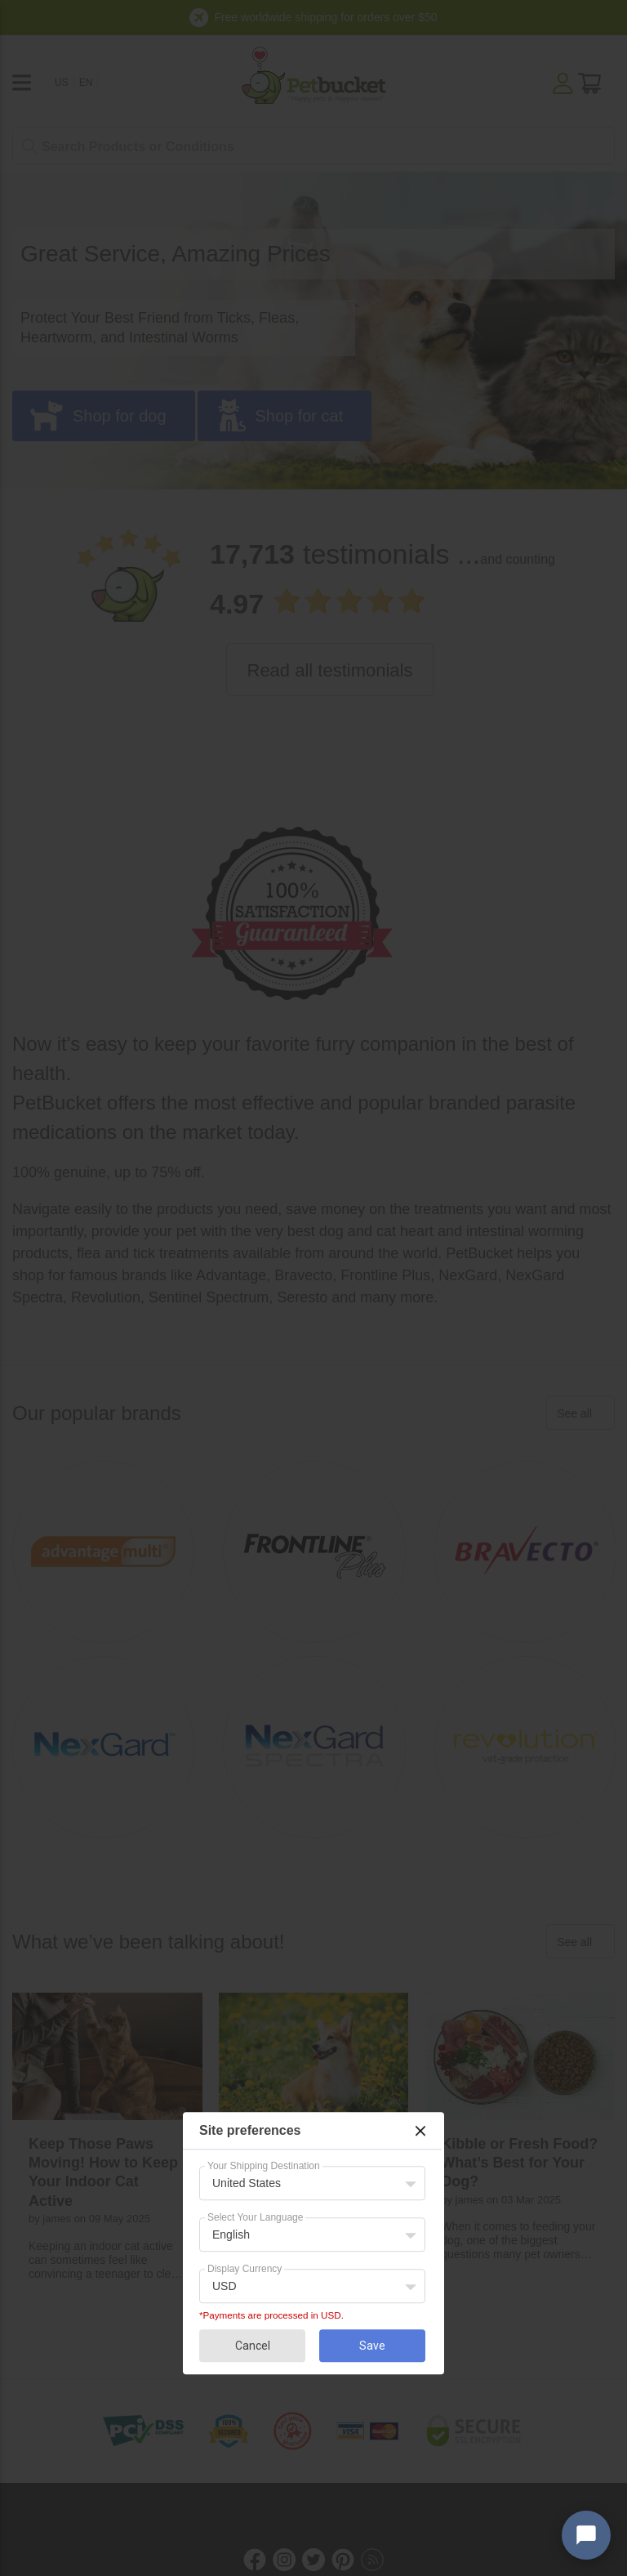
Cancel (252, 2345)
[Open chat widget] (586, 2535)
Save (372, 2345)
